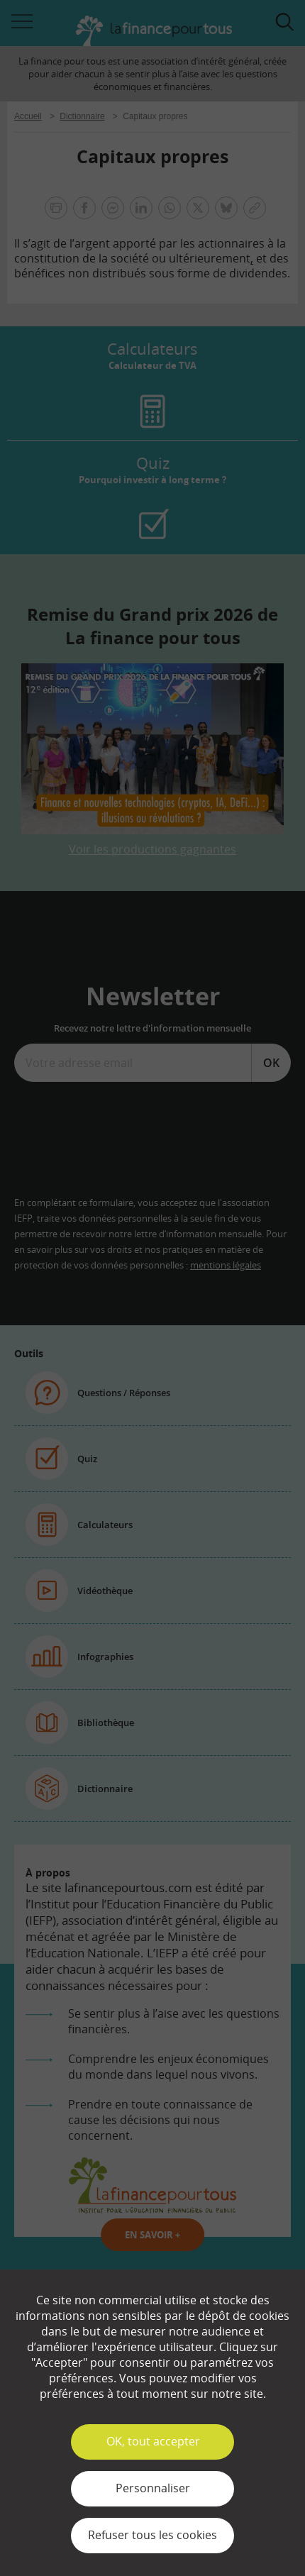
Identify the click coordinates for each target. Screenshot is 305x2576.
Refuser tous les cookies (152, 2535)
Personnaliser (153, 2488)
